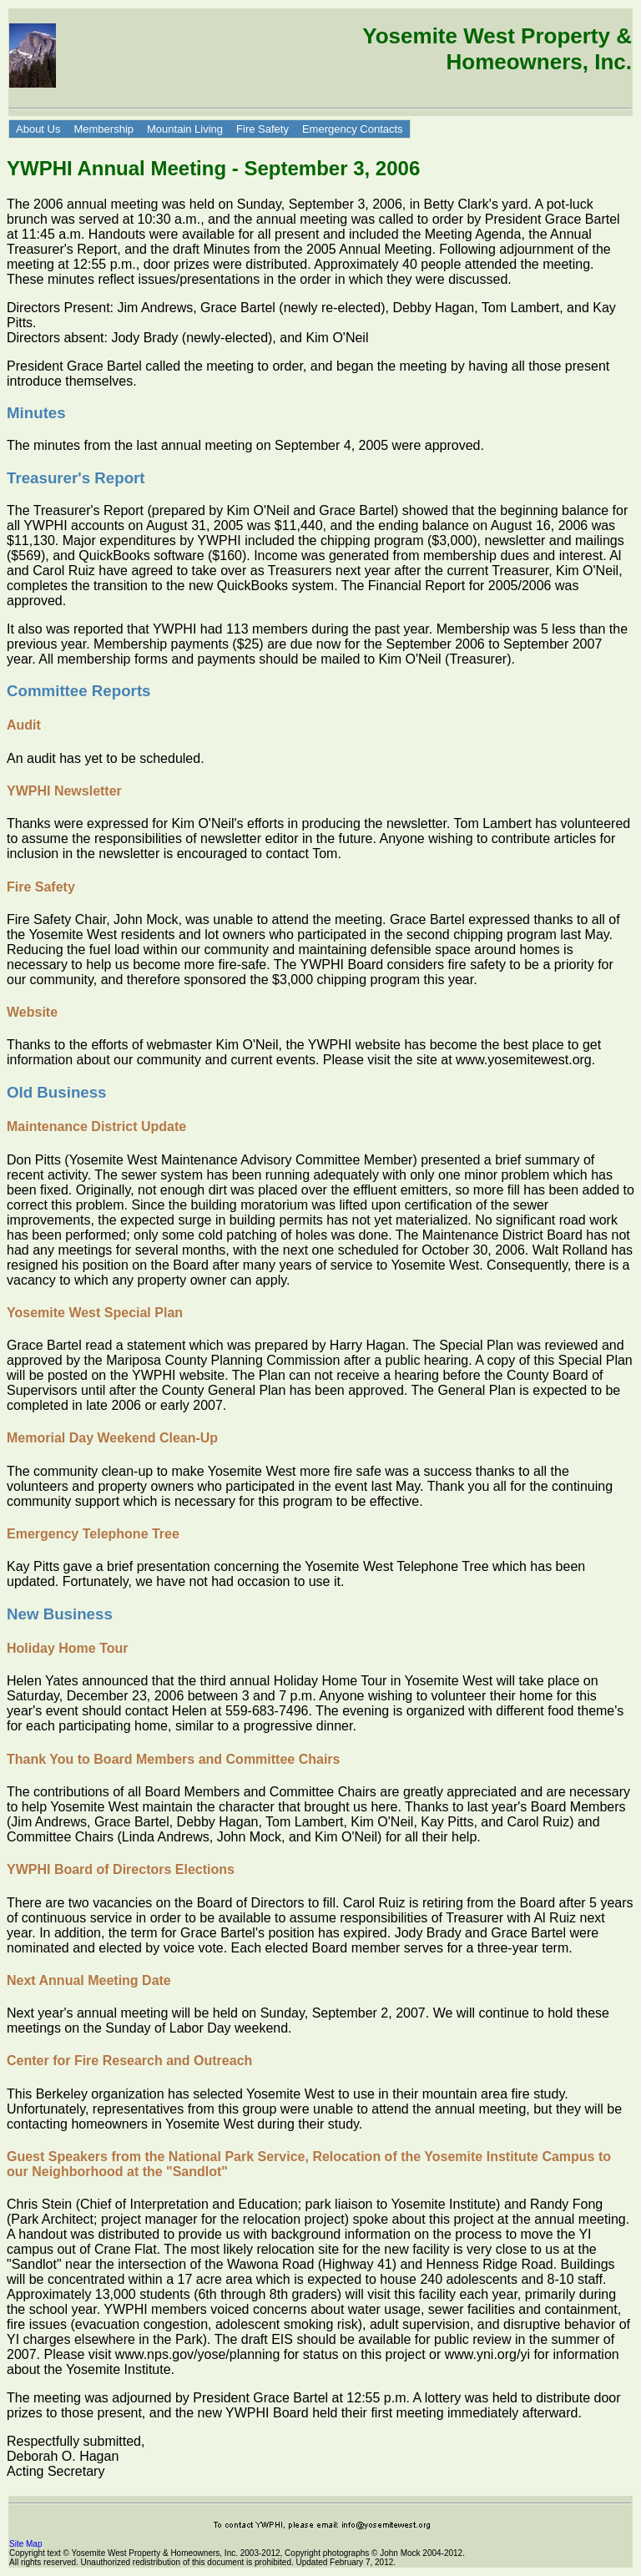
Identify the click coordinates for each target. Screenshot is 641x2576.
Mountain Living (185, 129)
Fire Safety (262, 129)
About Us (38, 129)
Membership (103, 129)
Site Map (25, 2543)
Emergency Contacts (352, 129)
